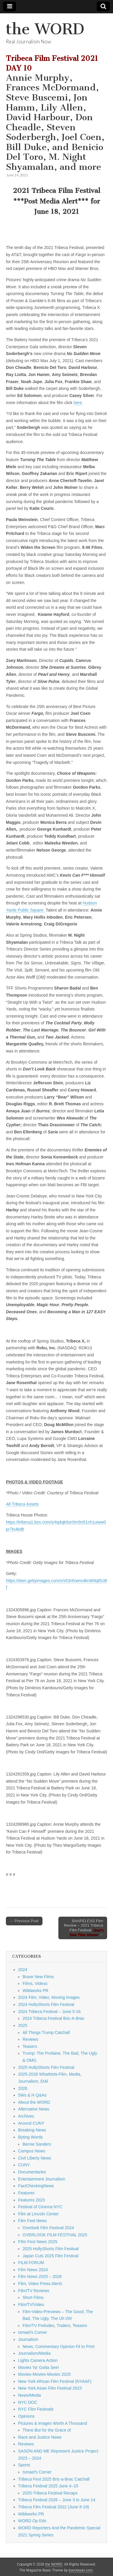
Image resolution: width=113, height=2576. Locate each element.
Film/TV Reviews (33, 2290)
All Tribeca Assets (22, 1504)
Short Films (33, 2297)
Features (26, 2193)
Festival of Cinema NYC (40, 2206)
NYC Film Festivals (35, 2409)
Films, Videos (35, 1983)
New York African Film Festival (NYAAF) (54, 2381)
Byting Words (30, 2137)
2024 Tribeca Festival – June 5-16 (49, 2011)
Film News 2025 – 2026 (40, 2276)
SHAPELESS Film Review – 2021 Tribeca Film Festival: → (83, 1928)
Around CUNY (31, 2123)
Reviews (30, 2039)
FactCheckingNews (36, 2185)
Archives (26, 2116)
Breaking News (32, 2130)
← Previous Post (24, 1921)
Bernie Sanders (37, 2144)
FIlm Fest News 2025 (37, 2241)
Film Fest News (32, 2220)
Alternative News (33, 2109)
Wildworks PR (35, 1990)
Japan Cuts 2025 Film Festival (50, 2255)
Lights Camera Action (38, 2360)
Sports (24, 2465)
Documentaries (32, 2172)
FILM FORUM (31, 2262)
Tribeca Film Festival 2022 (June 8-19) (53, 2507)
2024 (22, 1969)
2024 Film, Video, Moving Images (49, 1997)
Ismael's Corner (32, 2332)
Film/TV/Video (31, 2304)
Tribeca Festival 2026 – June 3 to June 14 (56, 2499)
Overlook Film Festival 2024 (48, 2227)
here (78, 402)
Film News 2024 (33, 2269)
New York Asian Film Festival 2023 (50, 2388)
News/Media (29, 2395)
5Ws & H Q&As (32, 2095)
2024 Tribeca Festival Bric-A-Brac (54, 2018)
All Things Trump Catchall (46, 2032)
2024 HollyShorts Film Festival (46, 2004)
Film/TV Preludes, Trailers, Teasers (55, 2325)
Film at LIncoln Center (38, 2214)
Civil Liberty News (34, 2158)
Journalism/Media (34, 2353)
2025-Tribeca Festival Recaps (50, 2493)
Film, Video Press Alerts (40, 2283)
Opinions (26, 2416)
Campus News (31, 2151)
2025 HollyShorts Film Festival (46, 2067)
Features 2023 (31, 2200)
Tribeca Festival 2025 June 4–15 (48, 2486)
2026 (22, 2088)
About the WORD (34, 2102)
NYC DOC (27, 2402)
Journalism (28, 2339)
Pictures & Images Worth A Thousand (52, 2423)
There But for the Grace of (47, 2430)
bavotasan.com (81, 2570)
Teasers (30, 2046)
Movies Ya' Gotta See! (38, 2367)
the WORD (45, 29)
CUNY (24, 2164)
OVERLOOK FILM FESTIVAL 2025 (55, 2234)
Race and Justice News (39, 2437)
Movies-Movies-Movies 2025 (44, 2374)
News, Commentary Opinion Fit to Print (59, 2346)
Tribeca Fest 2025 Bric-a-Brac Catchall (54, 2479)
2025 (22, 2025)
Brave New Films (38, 1976)
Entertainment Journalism (41, 2179)
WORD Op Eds (32, 2520)
